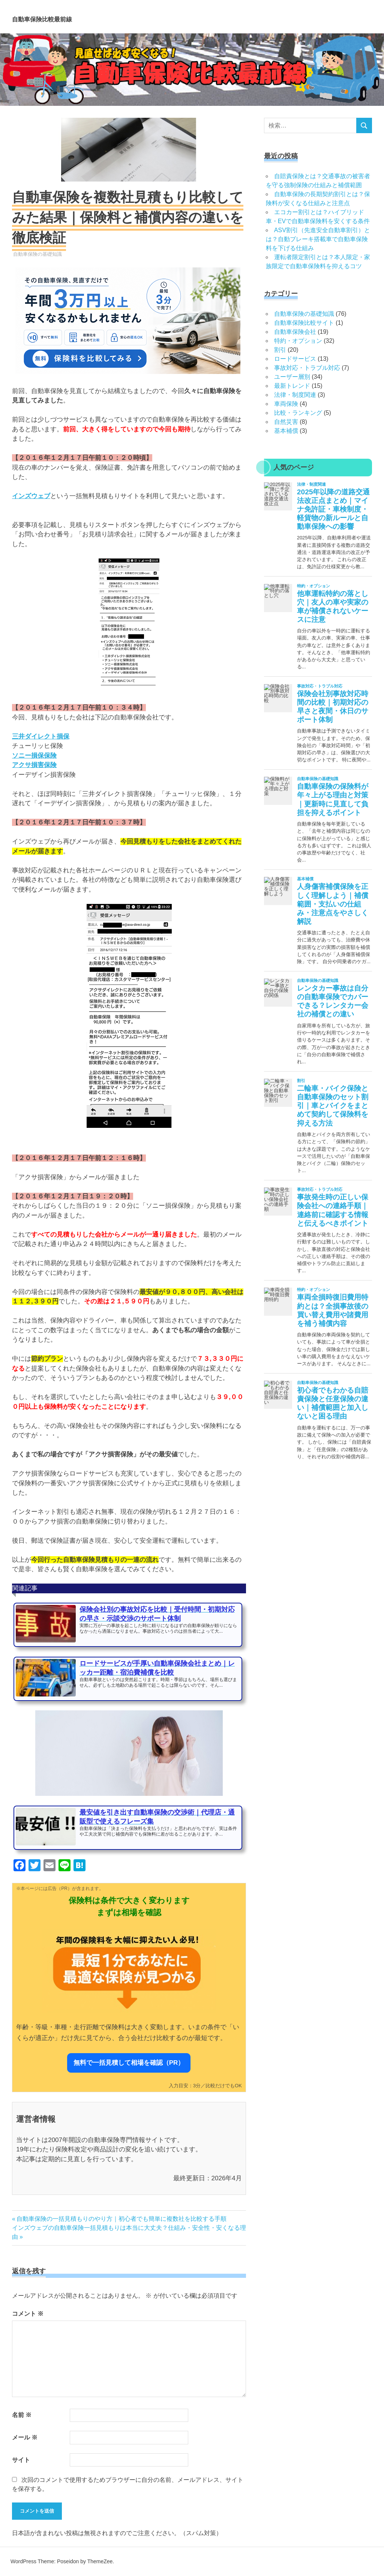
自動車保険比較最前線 (83, 16)
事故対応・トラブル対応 (307, 368)
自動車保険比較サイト (304, 323)
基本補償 (286, 431)
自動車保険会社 (295, 332)
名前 (22, 2415)
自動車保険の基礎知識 (37, 254)
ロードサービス (295, 359)
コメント (28, 2313)
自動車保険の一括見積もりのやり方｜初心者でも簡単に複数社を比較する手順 (121, 2219)
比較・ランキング (298, 413)
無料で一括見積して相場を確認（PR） (129, 2062)
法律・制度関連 (295, 395)
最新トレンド (292, 386)
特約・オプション (298, 341)
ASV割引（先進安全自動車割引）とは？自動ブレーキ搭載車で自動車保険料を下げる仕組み (318, 239)
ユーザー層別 (292, 377)
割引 (280, 350)
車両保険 (286, 404)
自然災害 (286, 422)
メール (25, 2437)
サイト (21, 2460)
